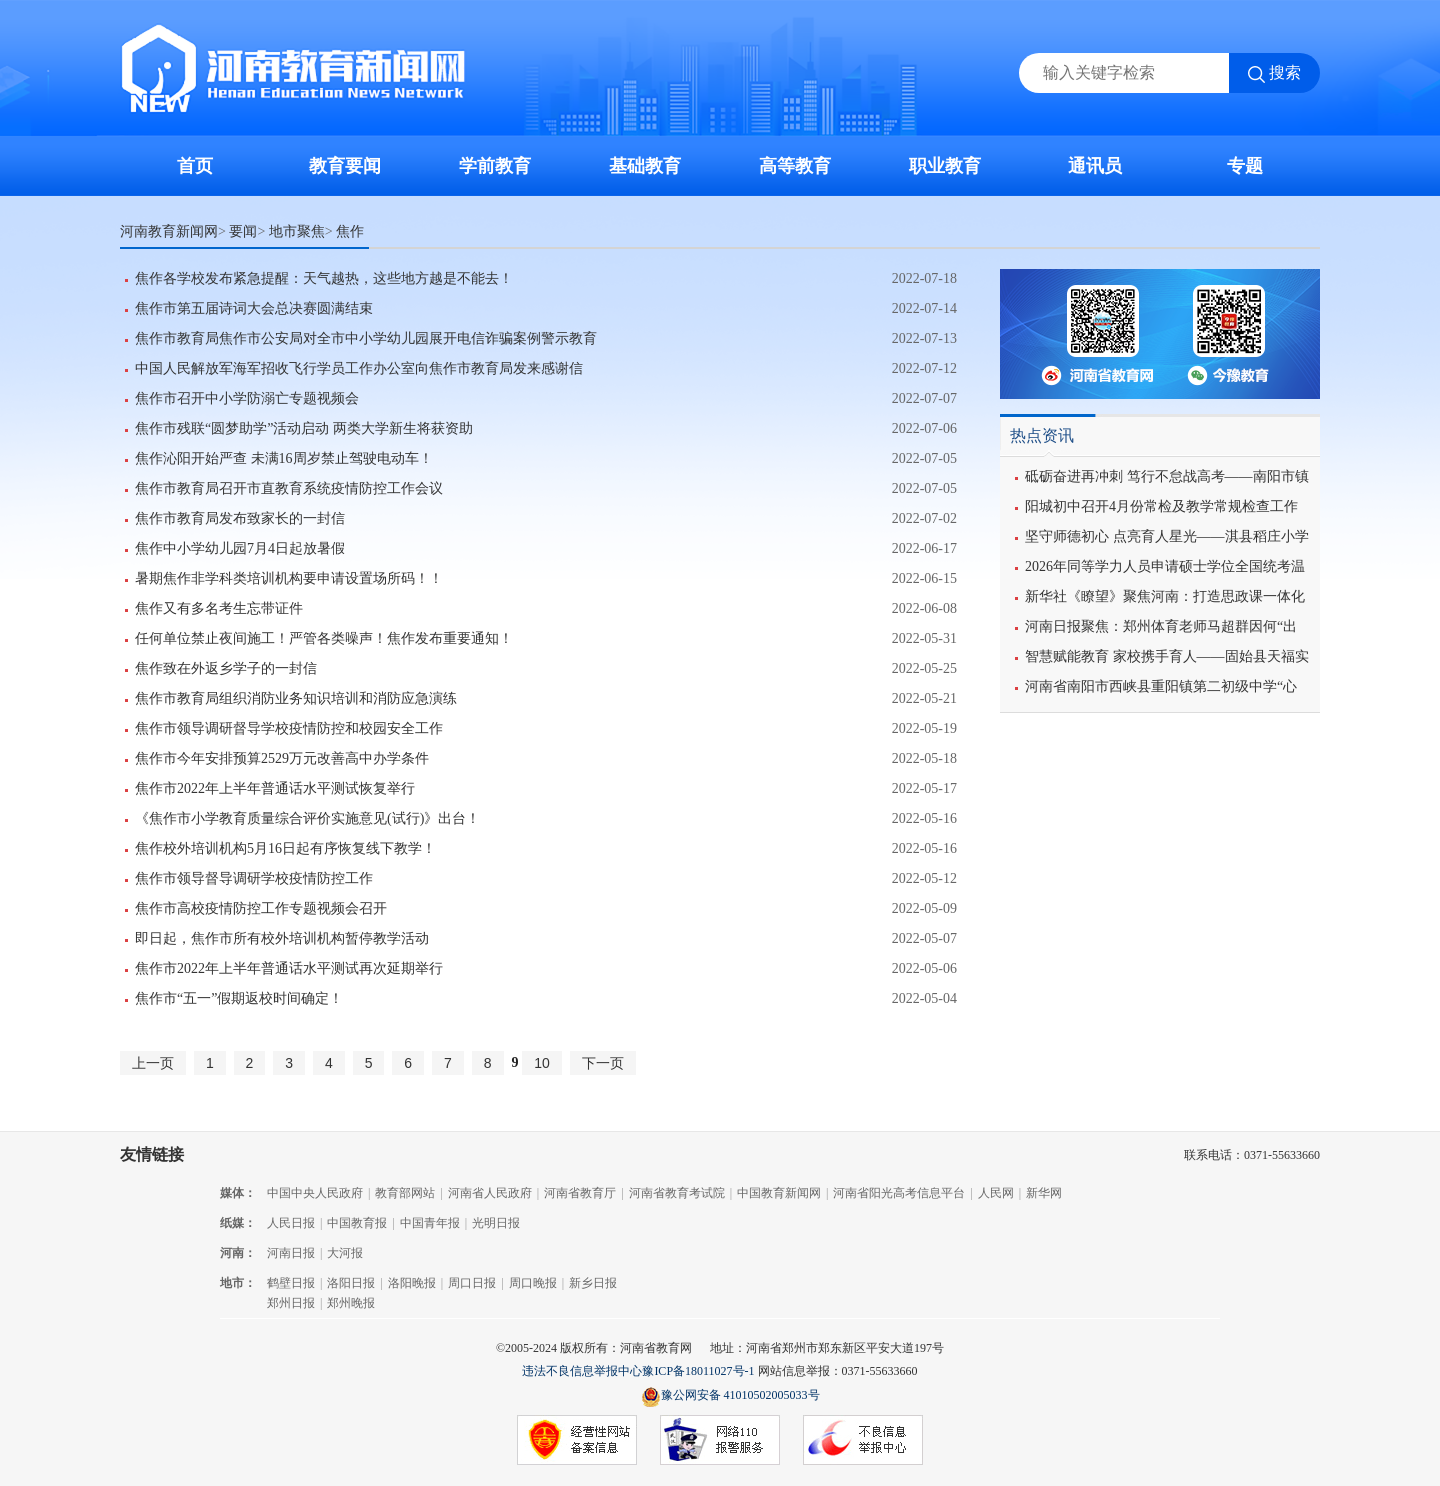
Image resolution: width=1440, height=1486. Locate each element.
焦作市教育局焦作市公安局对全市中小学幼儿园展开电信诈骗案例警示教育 (366, 338)
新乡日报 (593, 1283)
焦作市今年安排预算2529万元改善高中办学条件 (282, 758)
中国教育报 (357, 1223)
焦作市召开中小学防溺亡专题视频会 (247, 398)
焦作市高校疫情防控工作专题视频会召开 (261, 908)
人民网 (996, 1193)
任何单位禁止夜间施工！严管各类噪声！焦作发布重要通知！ (324, 638)
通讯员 (1095, 166)
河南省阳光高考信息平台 (899, 1193)
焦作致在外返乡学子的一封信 (226, 668)
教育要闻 (345, 166)
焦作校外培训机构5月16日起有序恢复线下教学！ (285, 848)
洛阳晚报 (412, 1283)
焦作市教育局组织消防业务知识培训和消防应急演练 (296, 698)
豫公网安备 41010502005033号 (730, 1396)
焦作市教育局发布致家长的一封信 (240, 518)
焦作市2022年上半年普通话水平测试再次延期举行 (289, 968)
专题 (1245, 166)
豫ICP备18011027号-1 (698, 1371)
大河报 (345, 1253)
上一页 (153, 1063)
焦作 (350, 231)
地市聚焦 (297, 231)
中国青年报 (430, 1223)
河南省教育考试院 (677, 1193)
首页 (195, 166)
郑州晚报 (351, 1303)
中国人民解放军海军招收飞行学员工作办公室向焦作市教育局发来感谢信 (359, 368)
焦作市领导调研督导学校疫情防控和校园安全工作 (289, 728)
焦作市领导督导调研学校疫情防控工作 (254, 878)
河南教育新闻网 (169, 231)
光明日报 (496, 1223)
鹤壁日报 (291, 1283)
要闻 (243, 231)
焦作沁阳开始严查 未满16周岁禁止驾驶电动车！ (284, 458)
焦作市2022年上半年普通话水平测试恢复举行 (275, 788)
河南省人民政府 (490, 1193)
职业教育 (945, 166)
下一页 (603, 1063)
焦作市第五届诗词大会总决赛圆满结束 (254, 308)
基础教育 (645, 166)
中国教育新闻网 (779, 1193)
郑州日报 (291, 1303)
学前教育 (495, 166)
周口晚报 (533, 1283)
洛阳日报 (351, 1283)
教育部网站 (405, 1193)
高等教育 (795, 166)
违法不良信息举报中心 (582, 1371)
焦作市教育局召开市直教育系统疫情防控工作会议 (289, 488)
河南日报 (291, 1253)
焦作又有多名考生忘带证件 (219, 608)
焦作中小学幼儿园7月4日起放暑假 (240, 548)
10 (542, 1063)
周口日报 (472, 1283)
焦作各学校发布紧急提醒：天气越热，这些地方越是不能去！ (324, 278)
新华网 (1044, 1193)
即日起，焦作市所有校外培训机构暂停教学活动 (282, 938)
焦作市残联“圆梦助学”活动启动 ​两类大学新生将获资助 (304, 428)
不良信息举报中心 (863, 1441)
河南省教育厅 (580, 1193)
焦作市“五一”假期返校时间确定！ (239, 998)
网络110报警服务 (720, 1441)
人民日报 (291, 1223)
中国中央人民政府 (315, 1193)
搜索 (1285, 72)
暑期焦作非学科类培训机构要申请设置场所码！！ (289, 578)
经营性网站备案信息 (577, 1441)
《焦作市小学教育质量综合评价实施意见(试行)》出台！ (307, 818)
